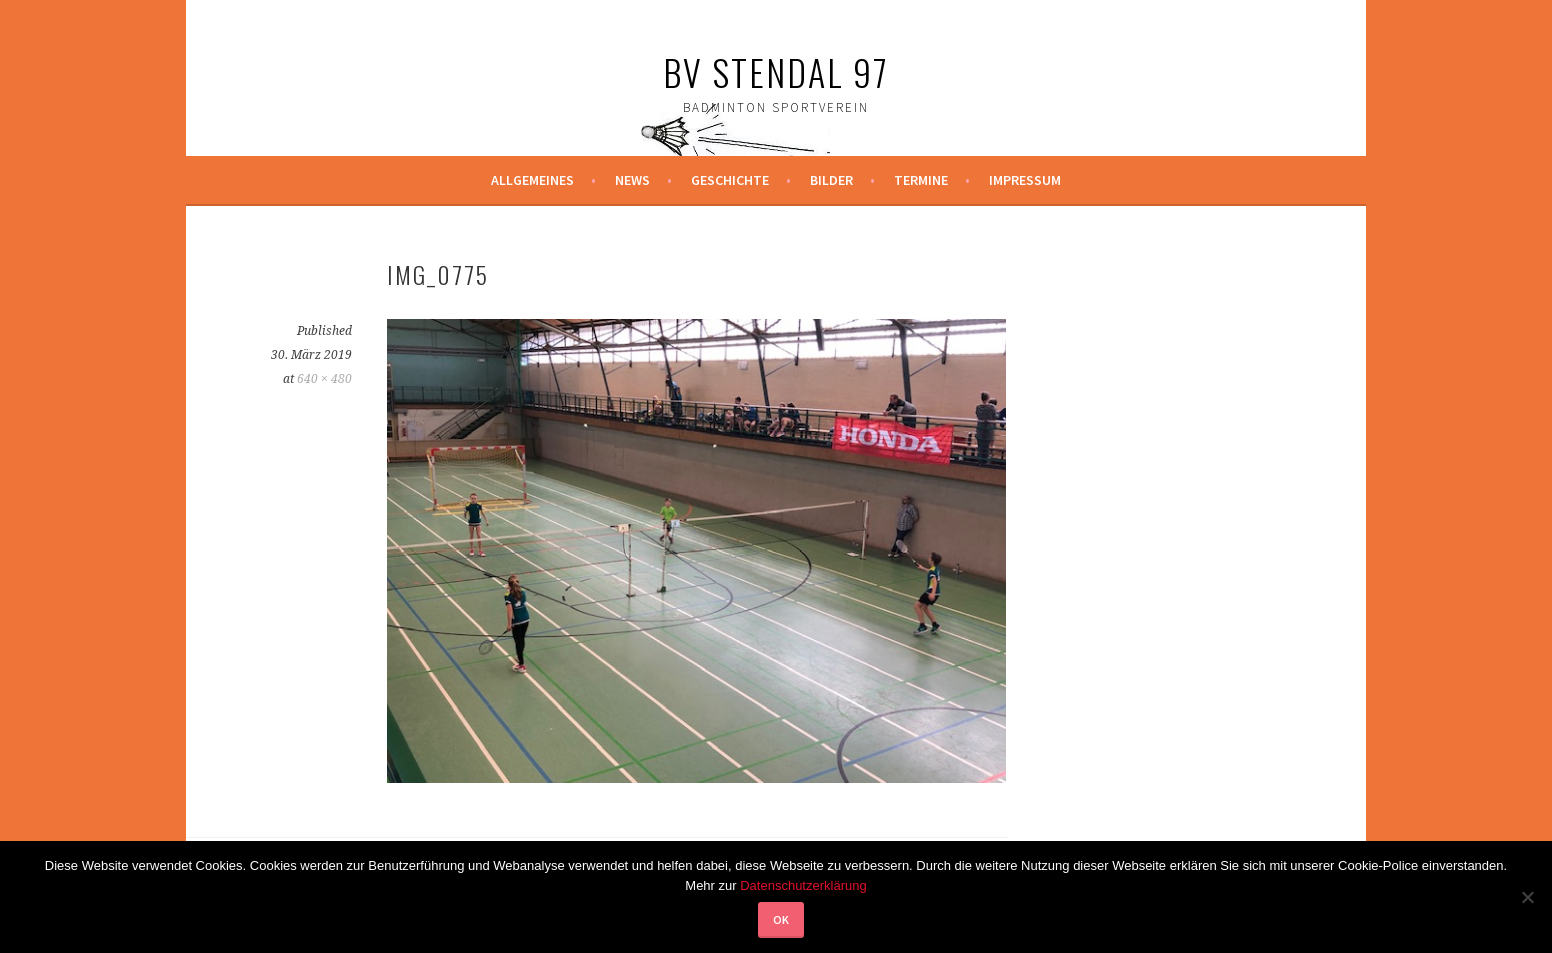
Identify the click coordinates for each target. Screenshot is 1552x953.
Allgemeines (532, 180)
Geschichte (730, 180)
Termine (921, 180)
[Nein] (1527, 897)
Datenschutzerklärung (803, 885)
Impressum (1025, 180)
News (632, 180)
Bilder (831, 180)
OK (781, 919)
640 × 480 (324, 379)
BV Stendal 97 (776, 71)
